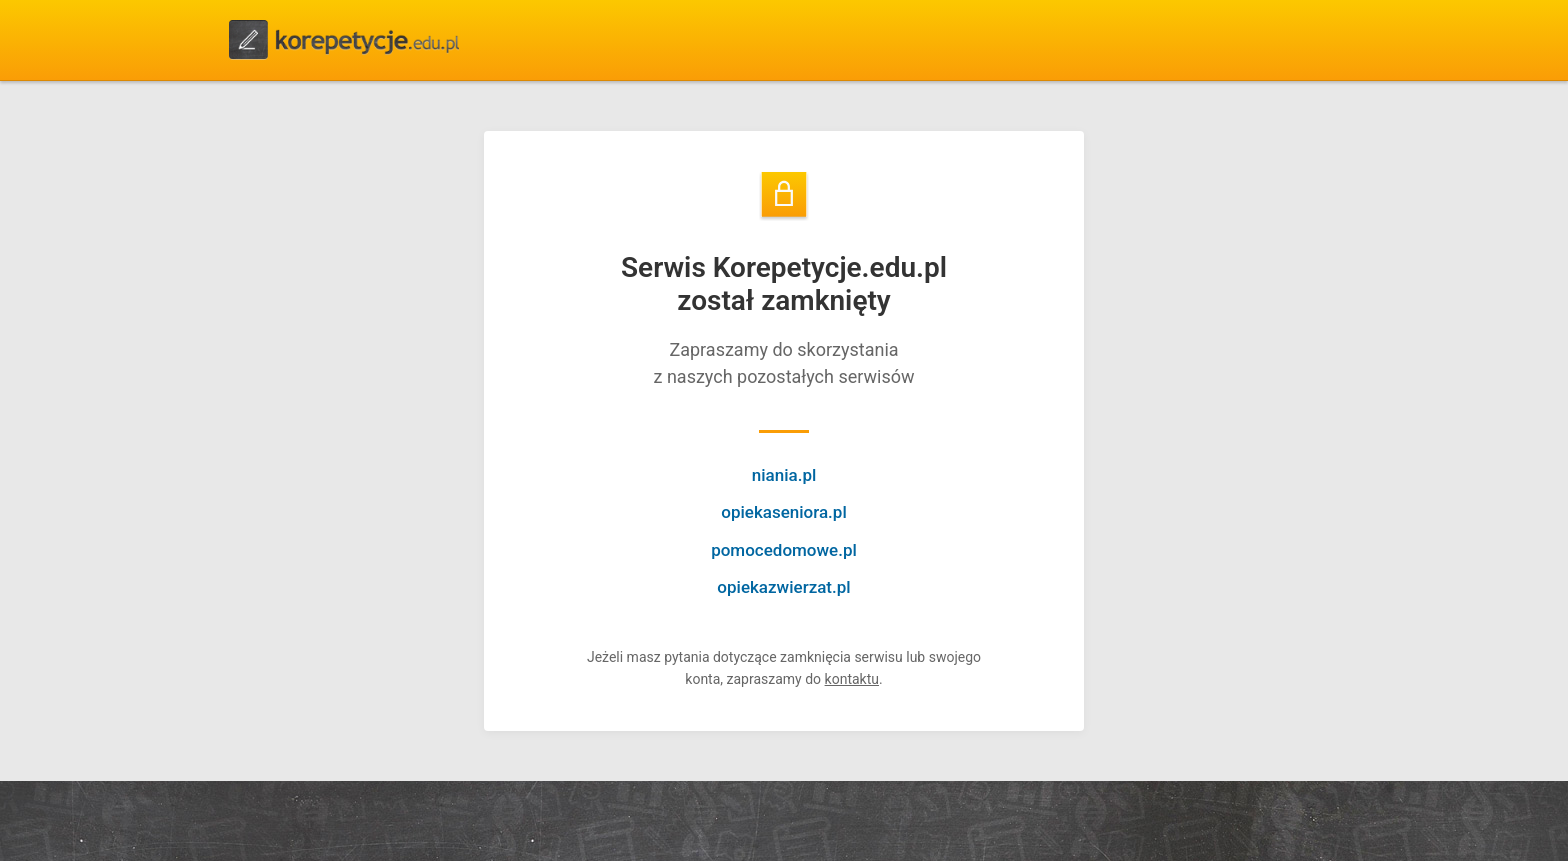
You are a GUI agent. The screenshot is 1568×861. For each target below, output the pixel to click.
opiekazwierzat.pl (783, 587)
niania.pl (784, 475)
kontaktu (852, 679)
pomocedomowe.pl (784, 550)
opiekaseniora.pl (783, 512)
